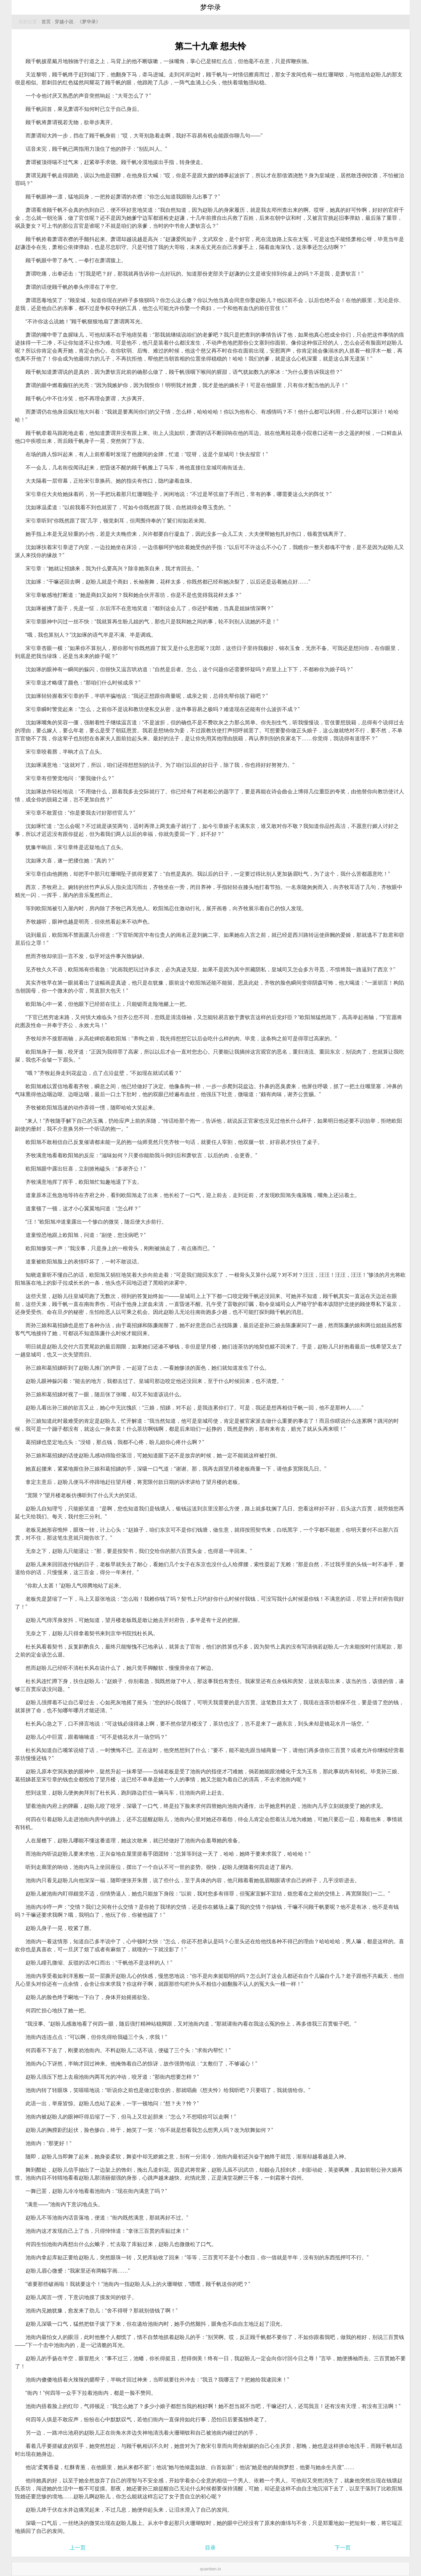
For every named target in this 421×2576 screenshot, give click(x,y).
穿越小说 (64, 21)
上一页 (78, 2547)
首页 (46, 21)
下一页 (343, 2547)
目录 (210, 2547)
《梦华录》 (89, 21)
